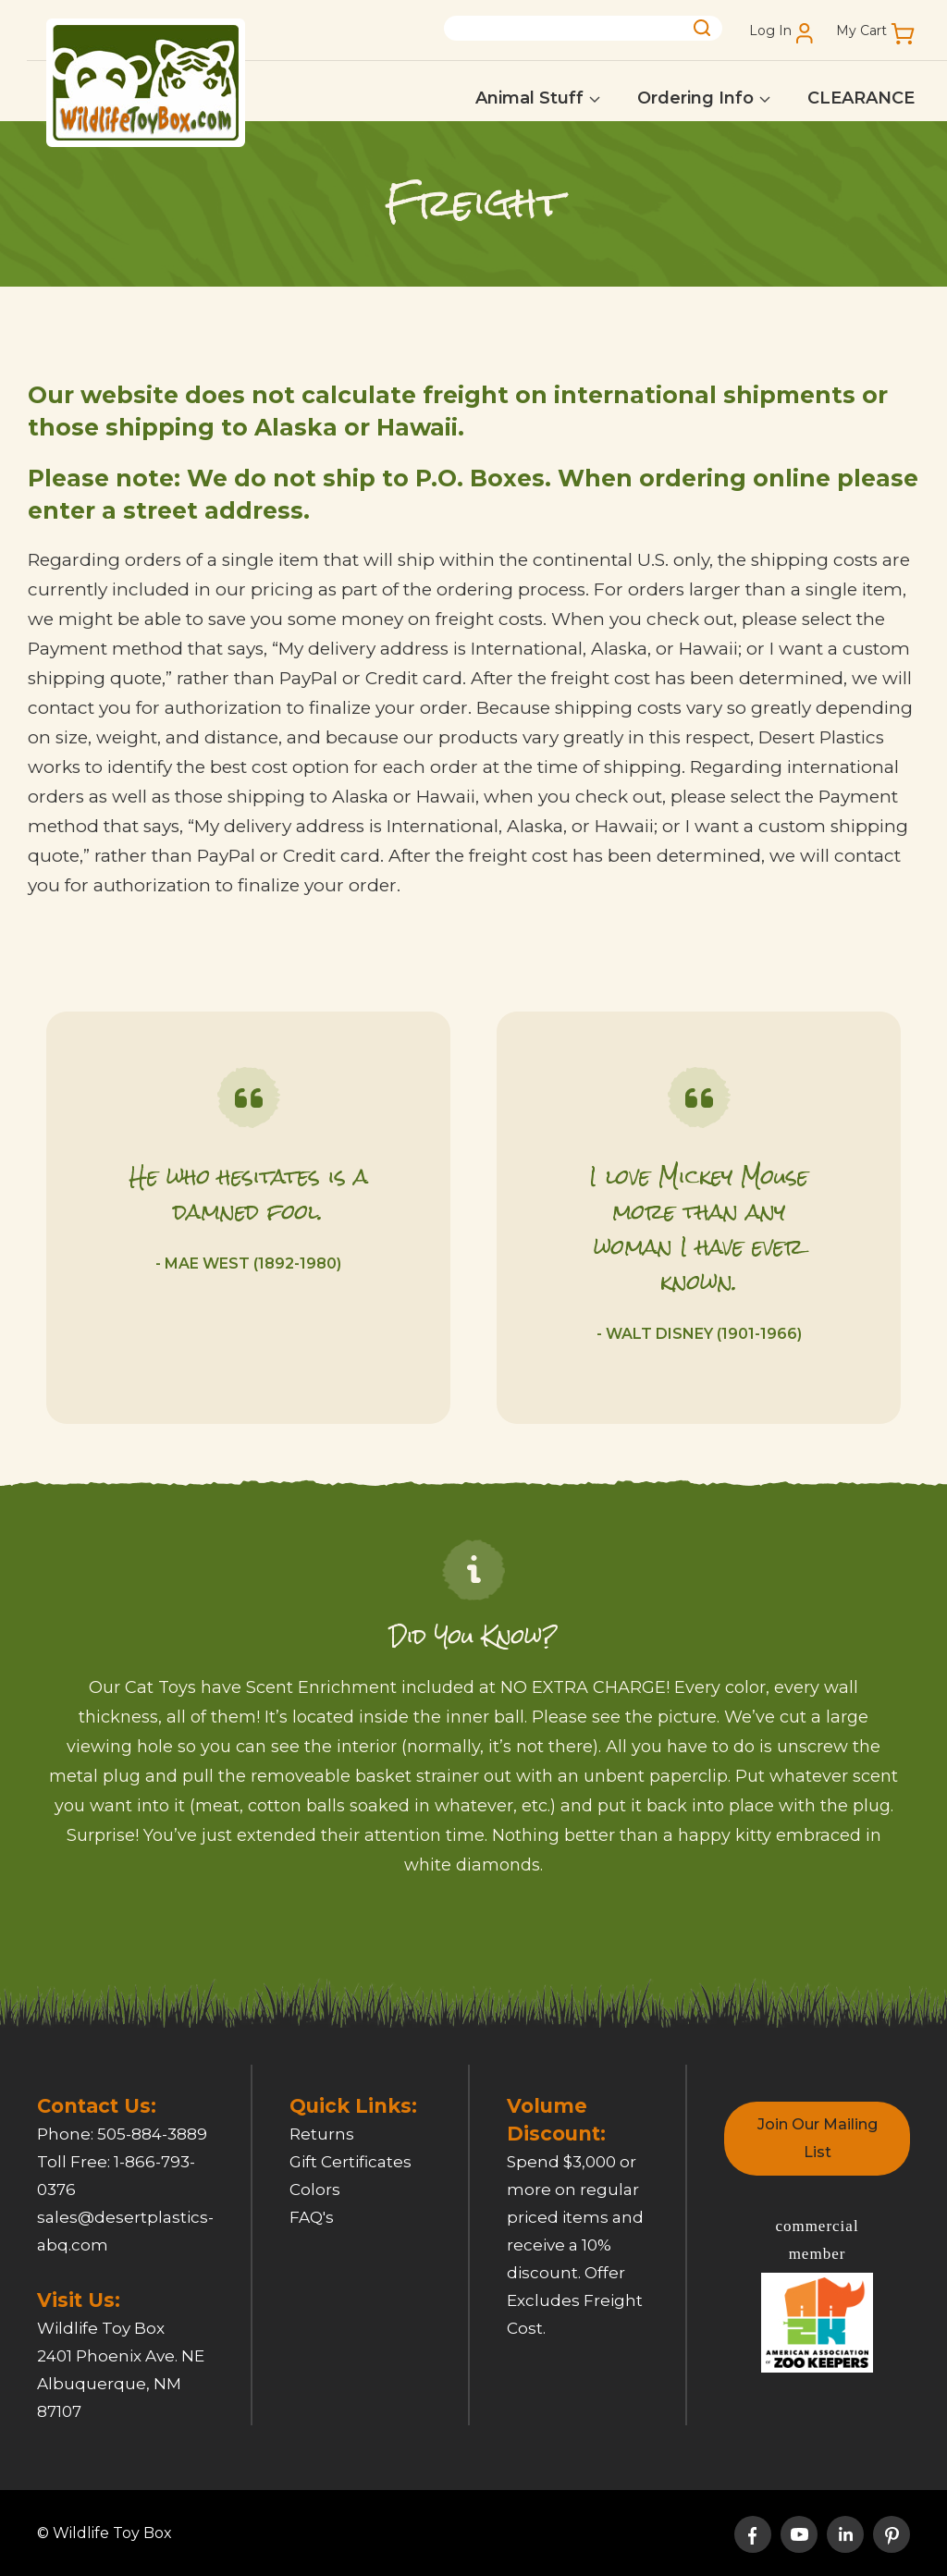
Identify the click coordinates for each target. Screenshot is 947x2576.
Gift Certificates (350, 2162)
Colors (314, 2189)
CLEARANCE (861, 98)
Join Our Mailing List (817, 2138)
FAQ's (311, 2217)
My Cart (861, 31)
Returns (321, 2134)
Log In (770, 31)
